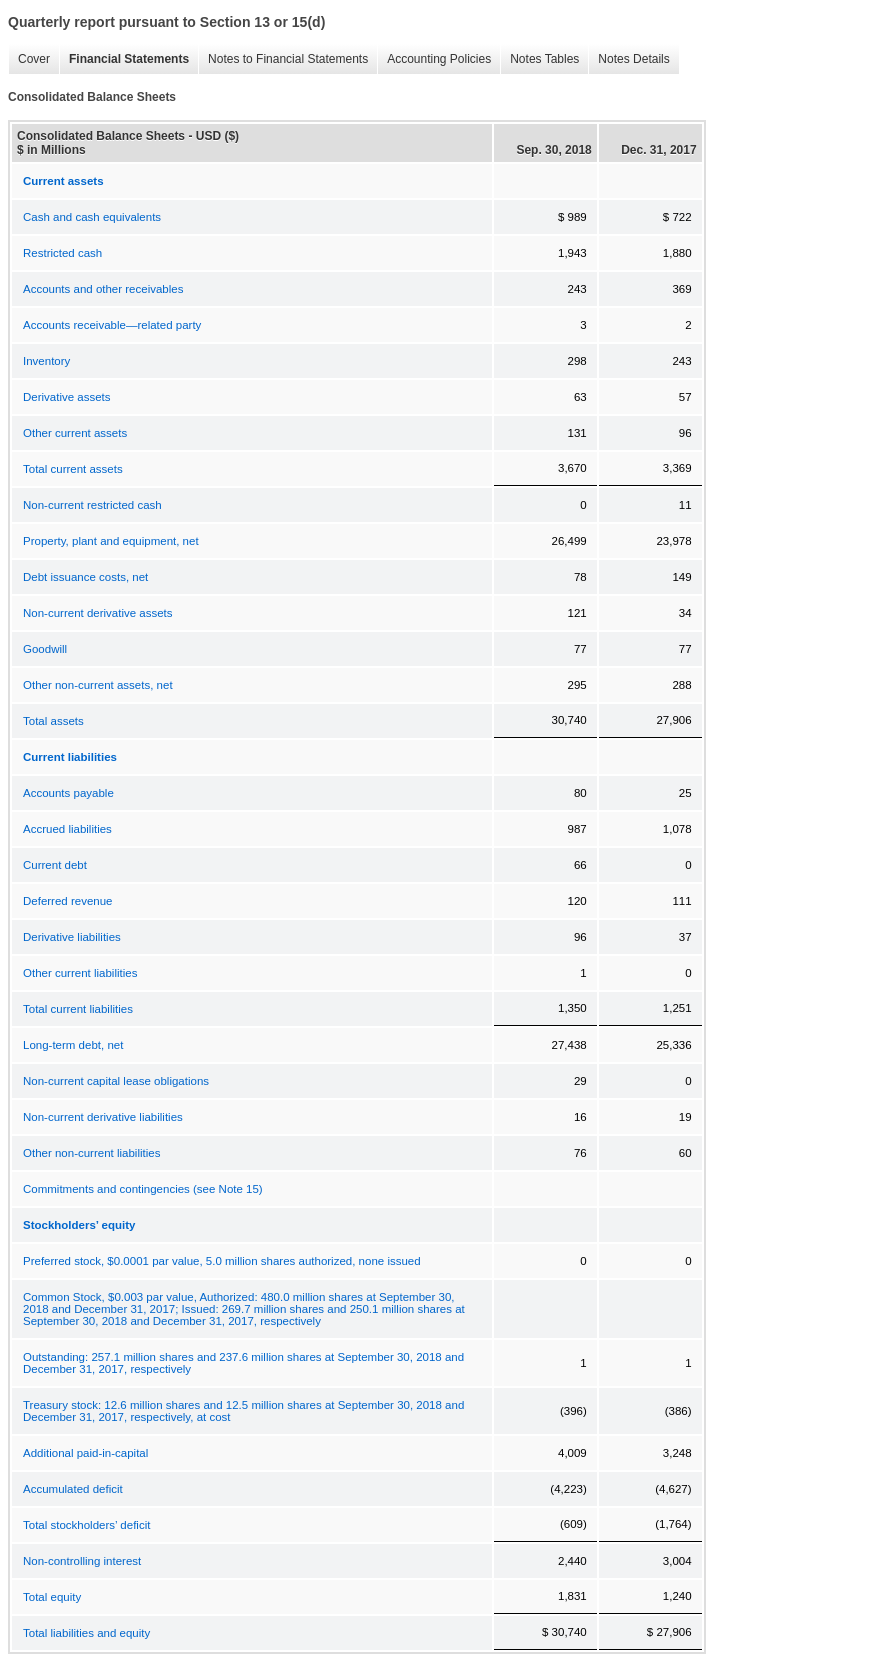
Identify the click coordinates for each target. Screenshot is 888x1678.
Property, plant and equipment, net (111, 541)
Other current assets (75, 433)
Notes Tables (544, 59)
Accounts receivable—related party (112, 325)
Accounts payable (68, 793)
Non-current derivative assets (98, 613)
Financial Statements (129, 59)
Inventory (46, 361)
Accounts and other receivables (103, 289)
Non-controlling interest (82, 1561)
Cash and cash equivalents (92, 217)
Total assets (53, 721)
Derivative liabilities (72, 937)
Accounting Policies (439, 59)
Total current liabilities (78, 1009)
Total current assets (73, 469)
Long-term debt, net (73, 1045)
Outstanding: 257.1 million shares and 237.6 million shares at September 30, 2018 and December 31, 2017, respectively (243, 1363)
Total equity (52, 1597)
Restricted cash (62, 253)
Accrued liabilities (67, 829)
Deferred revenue (68, 901)
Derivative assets (67, 397)
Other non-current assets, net (98, 685)
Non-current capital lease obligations (116, 1081)
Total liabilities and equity (86, 1633)
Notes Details (633, 59)
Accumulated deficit (73, 1489)
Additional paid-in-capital (85, 1453)
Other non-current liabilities (91, 1153)
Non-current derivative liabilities (103, 1117)
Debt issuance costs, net (85, 577)
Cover (34, 59)
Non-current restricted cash (92, 505)
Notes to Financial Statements (288, 59)
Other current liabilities (80, 973)
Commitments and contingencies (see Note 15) (143, 1189)
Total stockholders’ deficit (86, 1525)
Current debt (55, 865)
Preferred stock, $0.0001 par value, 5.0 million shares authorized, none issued (222, 1261)
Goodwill (45, 649)
